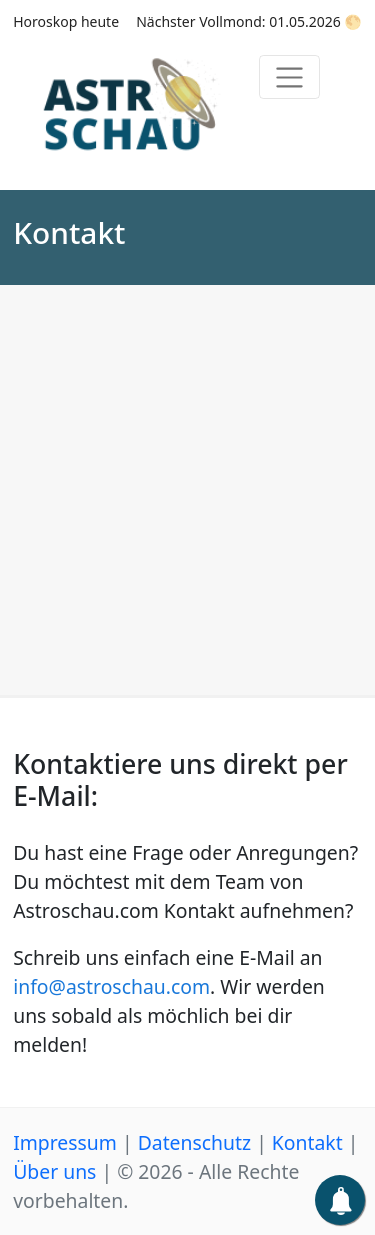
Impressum (65, 1142)
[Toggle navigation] (289, 77)
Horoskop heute (66, 21)
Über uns (54, 1171)
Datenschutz (194, 1142)
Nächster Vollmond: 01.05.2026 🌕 (249, 21)
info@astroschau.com (111, 986)
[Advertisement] (187, 497)
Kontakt (307, 1142)
